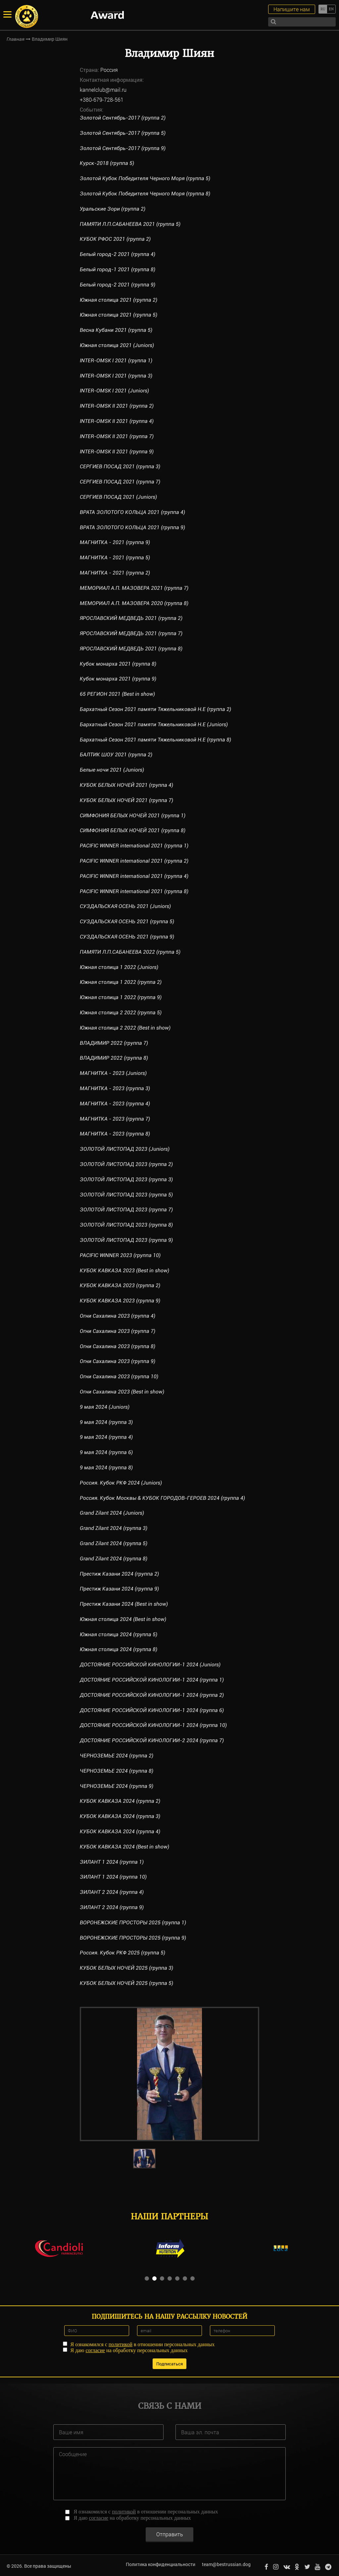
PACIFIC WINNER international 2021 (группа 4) (135, 876)
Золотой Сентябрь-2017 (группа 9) (123, 148)
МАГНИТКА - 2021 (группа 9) (115, 542)
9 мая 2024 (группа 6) (106, 1452)
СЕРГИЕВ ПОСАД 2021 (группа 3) (120, 466)
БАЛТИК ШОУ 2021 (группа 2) (116, 754)
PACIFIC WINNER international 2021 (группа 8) (135, 891)
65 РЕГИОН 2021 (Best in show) (117, 694)
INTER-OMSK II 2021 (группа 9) (118, 451)
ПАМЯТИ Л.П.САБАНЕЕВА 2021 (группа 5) (130, 224)
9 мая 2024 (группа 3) (106, 1422)
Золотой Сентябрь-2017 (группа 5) (123, 133)
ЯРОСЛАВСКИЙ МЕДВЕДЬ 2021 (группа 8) (131, 648)
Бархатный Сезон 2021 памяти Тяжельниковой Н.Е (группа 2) (156, 709)
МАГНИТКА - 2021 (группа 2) (115, 573)
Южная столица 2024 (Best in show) (123, 1619)
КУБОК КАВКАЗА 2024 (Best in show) (124, 1847)
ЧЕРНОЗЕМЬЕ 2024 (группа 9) (117, 1786)
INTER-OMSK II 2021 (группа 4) (118, 421)
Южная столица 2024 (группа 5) (119, 1634)
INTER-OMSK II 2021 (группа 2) (118, 406)
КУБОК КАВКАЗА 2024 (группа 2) (120, 1801)
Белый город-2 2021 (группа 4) (118, 254)
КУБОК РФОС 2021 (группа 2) (115, 239)
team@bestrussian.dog (225, 2564)
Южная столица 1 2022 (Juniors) (119, 967)
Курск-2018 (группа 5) (107, 163)
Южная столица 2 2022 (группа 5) (121, 1012)
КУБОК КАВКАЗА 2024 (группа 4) (120, 1831)
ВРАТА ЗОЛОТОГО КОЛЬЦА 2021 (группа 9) (133, 527)
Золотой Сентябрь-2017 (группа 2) (123, 118)
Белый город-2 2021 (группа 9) (118, 284)
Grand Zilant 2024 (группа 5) (114, 1543)
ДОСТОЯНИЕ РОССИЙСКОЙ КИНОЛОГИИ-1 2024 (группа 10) (153, 1725)
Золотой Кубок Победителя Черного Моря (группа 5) (145, 178)
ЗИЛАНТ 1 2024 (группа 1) (112, 1862)
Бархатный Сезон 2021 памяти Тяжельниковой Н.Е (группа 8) (156, 739)
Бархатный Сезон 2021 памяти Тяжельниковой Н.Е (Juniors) (154, 724)
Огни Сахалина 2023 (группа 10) (119, 1376)
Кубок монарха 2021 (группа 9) (118, 679)
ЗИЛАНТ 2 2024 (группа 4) (112, 1892)
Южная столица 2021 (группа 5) (119, 315)
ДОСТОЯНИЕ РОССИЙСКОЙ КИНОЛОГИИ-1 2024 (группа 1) (152, 1680)
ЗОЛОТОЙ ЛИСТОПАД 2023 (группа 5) (127, 1194)
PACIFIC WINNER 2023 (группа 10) (121, 1255)
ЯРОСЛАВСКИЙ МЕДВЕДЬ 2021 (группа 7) (131, 633)
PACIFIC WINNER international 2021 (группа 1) (135, 845)
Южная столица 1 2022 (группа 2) (121, 982)
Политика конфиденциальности (160, 2564)
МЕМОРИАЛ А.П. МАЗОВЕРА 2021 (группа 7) (134, 588)
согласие (95, 2349)
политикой (120, 2344)
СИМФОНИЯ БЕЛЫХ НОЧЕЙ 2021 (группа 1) (133, 815)
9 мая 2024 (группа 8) (106, 1467)
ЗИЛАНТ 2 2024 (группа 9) (112, 1907)
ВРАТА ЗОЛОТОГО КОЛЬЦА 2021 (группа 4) (133, 512)
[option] (169, 2074)
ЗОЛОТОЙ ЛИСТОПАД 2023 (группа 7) (127, 1209)
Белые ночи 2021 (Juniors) (112, 770)
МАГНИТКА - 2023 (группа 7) (115, 1119)
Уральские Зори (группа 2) (113, 209)
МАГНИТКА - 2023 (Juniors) (113, 1073)
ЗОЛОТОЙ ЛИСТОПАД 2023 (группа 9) (127, 1240)
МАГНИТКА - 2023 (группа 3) (115, 1088)
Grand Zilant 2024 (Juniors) (112, 1513)
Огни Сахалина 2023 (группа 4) (118, 1316)
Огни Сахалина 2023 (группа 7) (118, 1331)
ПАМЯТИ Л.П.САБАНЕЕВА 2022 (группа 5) (130, 952)
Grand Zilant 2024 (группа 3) (114, 1528)
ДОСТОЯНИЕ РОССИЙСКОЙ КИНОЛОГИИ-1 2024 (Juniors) (150, 1664)
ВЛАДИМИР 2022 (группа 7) (114, 1043)
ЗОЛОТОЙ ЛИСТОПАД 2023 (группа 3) (127, 1179)
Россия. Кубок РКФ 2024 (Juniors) (121, 1483)
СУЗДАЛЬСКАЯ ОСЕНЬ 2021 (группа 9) (127, 937)
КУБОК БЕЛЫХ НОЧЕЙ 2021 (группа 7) (127, 800)
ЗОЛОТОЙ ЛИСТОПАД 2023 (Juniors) (125, 1149)
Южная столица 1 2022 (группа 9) (121, 997)
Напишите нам (291, 9)
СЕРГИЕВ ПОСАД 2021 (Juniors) (118, 497)
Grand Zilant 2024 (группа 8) (114, 1558)
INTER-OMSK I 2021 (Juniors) (115, 390)
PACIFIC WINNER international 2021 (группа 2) (135, 861)
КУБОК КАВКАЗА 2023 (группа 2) (120, 1285)
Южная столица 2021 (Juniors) (117, 345)
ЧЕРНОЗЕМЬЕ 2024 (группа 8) (117, 1771)
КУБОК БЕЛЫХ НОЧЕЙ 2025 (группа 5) (127, 1983)
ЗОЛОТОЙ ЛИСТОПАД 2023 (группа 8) (127, 1225)
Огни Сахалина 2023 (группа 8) (118, 1346)
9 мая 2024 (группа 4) (106, 1437)
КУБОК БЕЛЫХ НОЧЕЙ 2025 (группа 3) (127, 1968)
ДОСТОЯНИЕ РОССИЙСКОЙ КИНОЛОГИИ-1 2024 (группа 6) (152, 1710)
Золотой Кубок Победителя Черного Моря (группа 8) (145, 193)
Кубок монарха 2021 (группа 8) (118, 664)
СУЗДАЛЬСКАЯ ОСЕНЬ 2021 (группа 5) (127, 921)
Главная (15, 39)
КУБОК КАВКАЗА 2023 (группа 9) (120, 1300)
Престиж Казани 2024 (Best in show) (124, 1604)
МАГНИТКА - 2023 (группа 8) (115, 1134)
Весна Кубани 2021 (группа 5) (116, 330)
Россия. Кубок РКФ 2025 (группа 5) (123, 1952)
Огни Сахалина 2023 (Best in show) (122, 1392)
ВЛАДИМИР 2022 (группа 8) (114, 1058)
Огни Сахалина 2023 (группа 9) (118, 1361)
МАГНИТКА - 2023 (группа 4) (115, 1103)
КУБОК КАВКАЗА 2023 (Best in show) (124, 1270)
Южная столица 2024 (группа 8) (119, 1649)
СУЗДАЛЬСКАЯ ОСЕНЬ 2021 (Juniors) (125, 906)
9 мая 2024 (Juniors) (105, 1407)
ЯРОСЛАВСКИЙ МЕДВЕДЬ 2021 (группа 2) (131, 618)
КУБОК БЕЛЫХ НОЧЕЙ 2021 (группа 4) (127, 785)
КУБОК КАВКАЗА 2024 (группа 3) (120, 1816)
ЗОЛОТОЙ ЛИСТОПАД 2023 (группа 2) (127, 1164)
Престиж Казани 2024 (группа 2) (120, 1574)
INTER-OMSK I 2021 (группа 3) (117, 376)
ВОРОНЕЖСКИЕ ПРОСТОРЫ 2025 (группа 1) (133, 1922)
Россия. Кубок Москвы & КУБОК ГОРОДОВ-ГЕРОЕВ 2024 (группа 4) (163, 1498)
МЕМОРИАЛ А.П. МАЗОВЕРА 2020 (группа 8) (134, 603)
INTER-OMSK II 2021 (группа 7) (118, 436)
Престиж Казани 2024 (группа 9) (120, 1589)
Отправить (169, 2532)
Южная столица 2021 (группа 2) (119, 300)
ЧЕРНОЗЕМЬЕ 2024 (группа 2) (117, 1755)
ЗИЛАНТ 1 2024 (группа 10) (113, 1877)
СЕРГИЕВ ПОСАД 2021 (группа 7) (120, 482)
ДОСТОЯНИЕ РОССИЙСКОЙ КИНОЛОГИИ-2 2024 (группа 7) (152, 1740)
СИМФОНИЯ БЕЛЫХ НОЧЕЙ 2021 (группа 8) (133, 830)
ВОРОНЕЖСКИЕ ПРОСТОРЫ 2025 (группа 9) (133, 1938)
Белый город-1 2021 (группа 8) (118, 269)
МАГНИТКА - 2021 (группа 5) (115, 557)
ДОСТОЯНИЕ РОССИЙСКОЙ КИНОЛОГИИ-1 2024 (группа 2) (152, 1695)
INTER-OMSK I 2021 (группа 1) (117, 360)
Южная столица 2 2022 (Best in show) (125, 1028)
